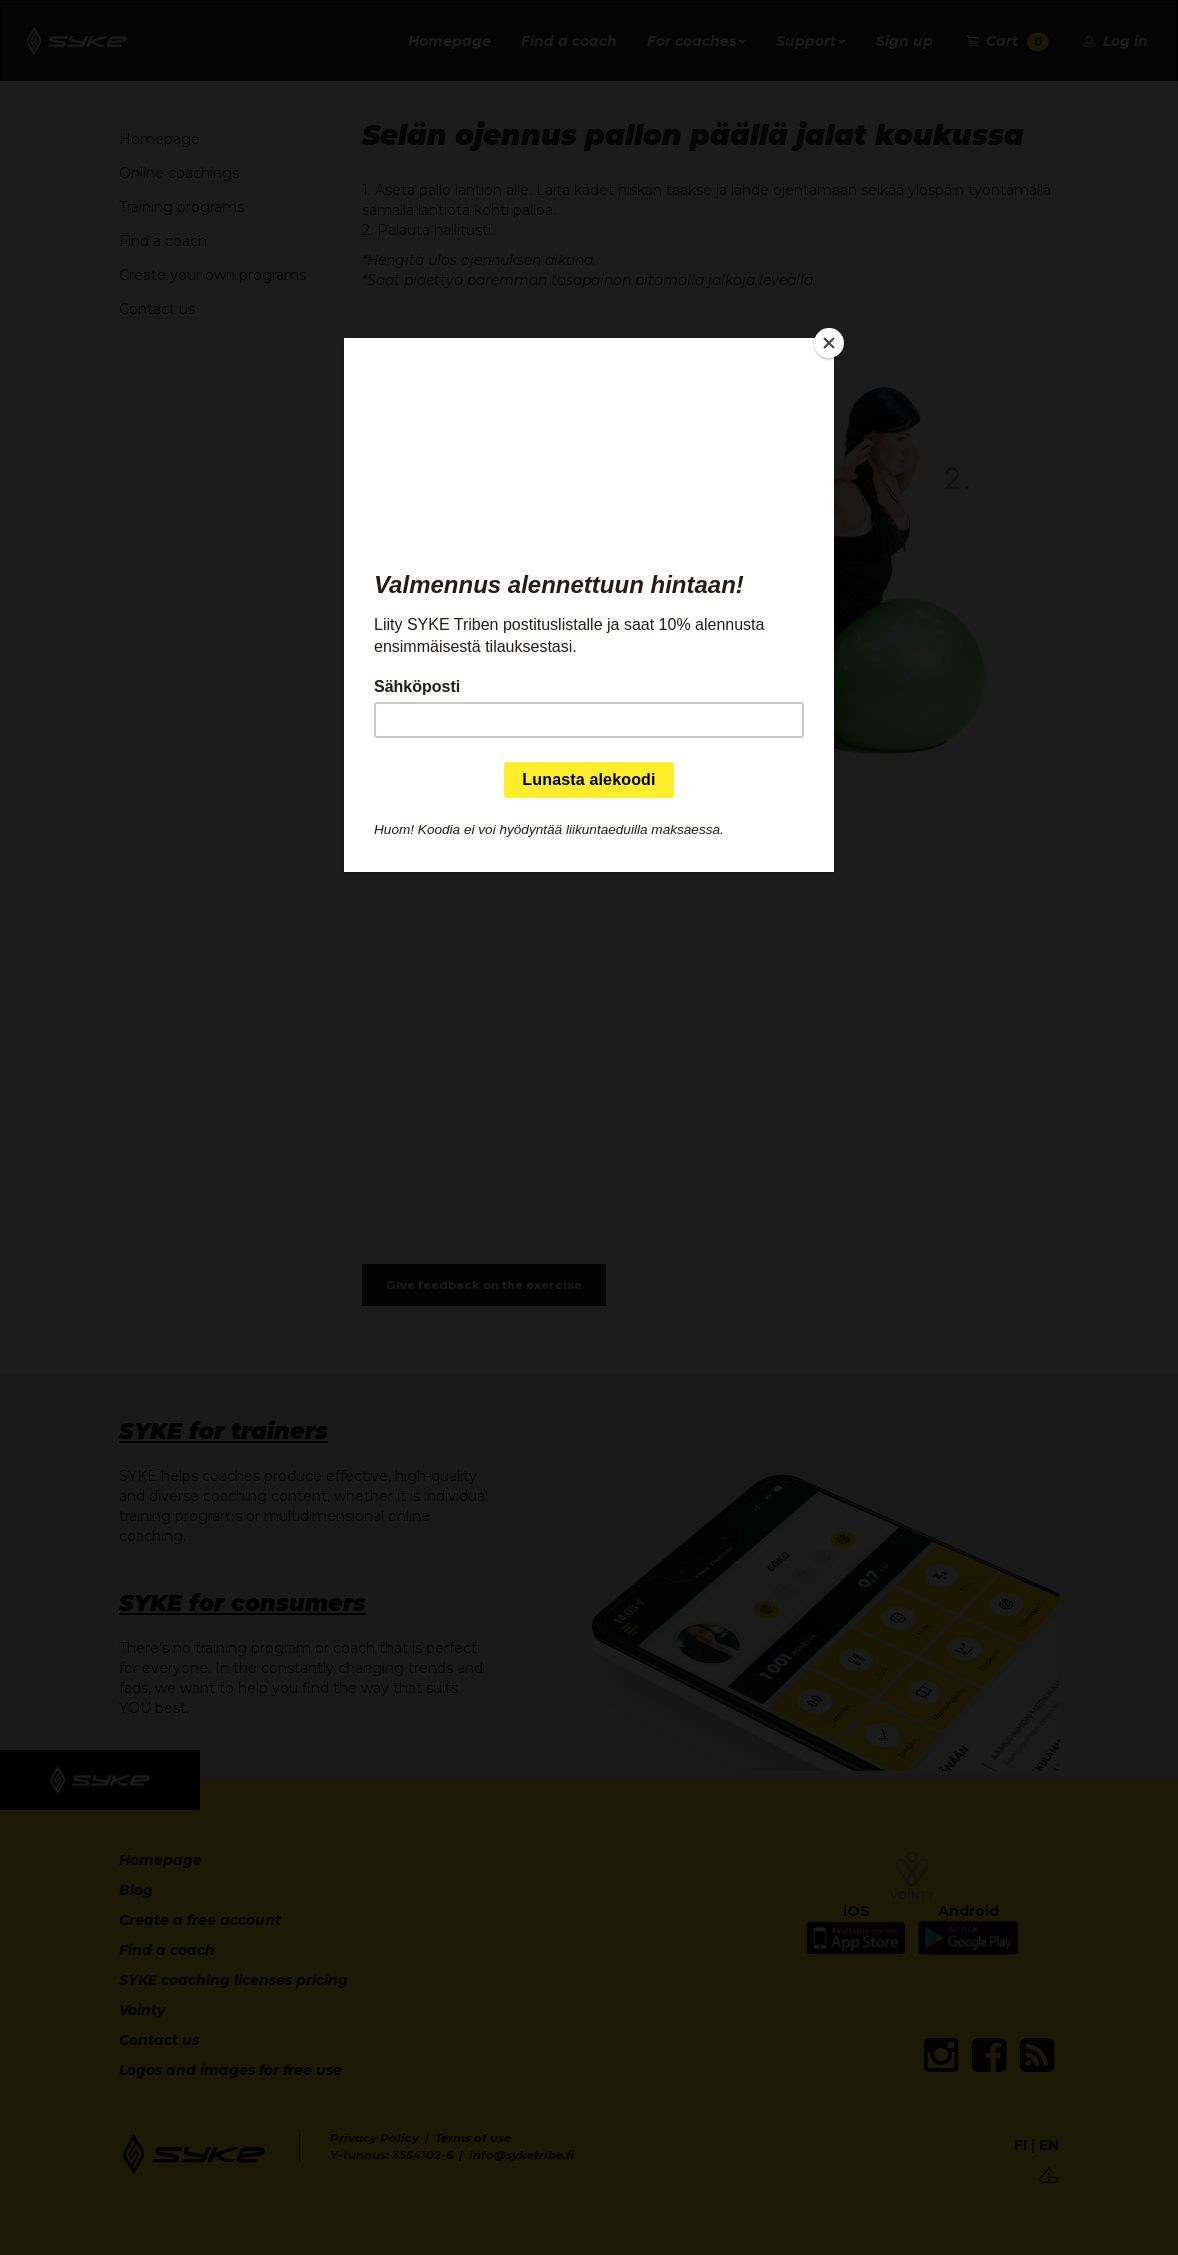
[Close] (829, 343)
